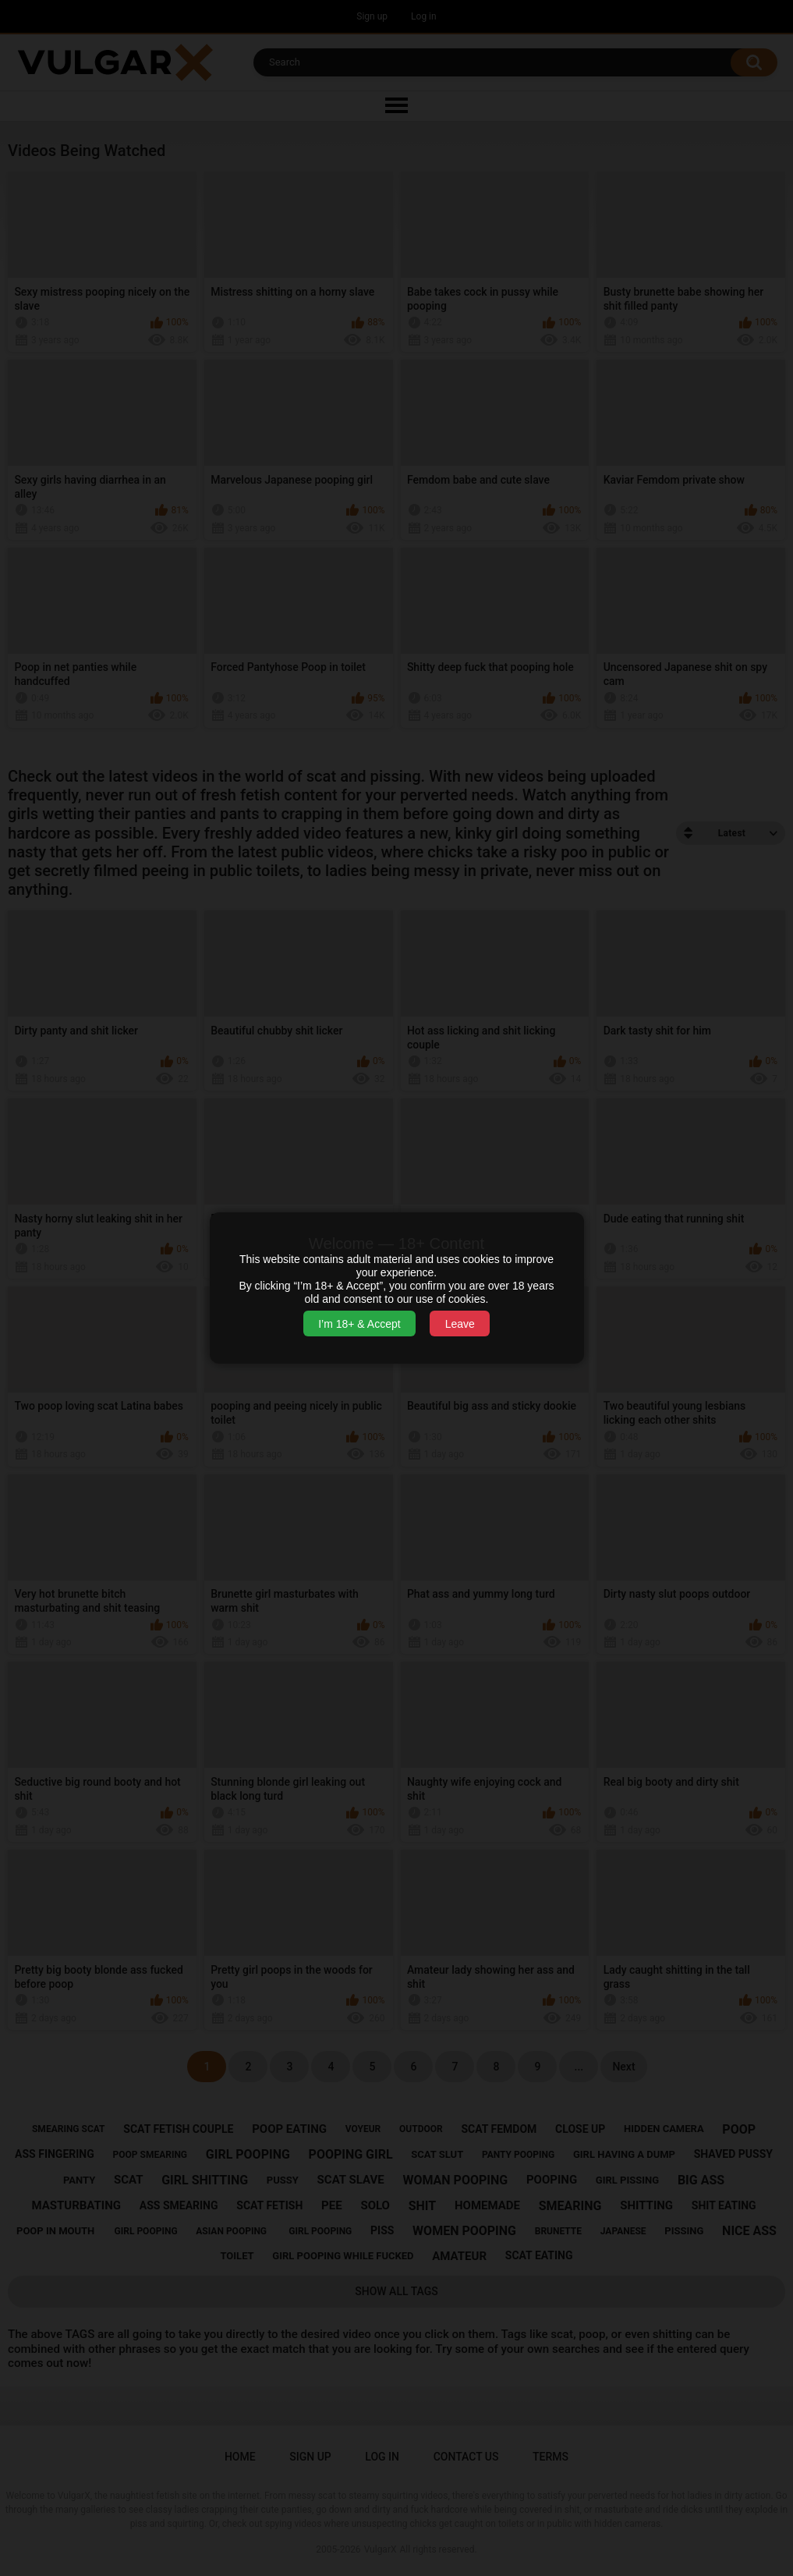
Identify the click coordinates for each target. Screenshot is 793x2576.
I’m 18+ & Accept (359, 1324)
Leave (460, 1324)
